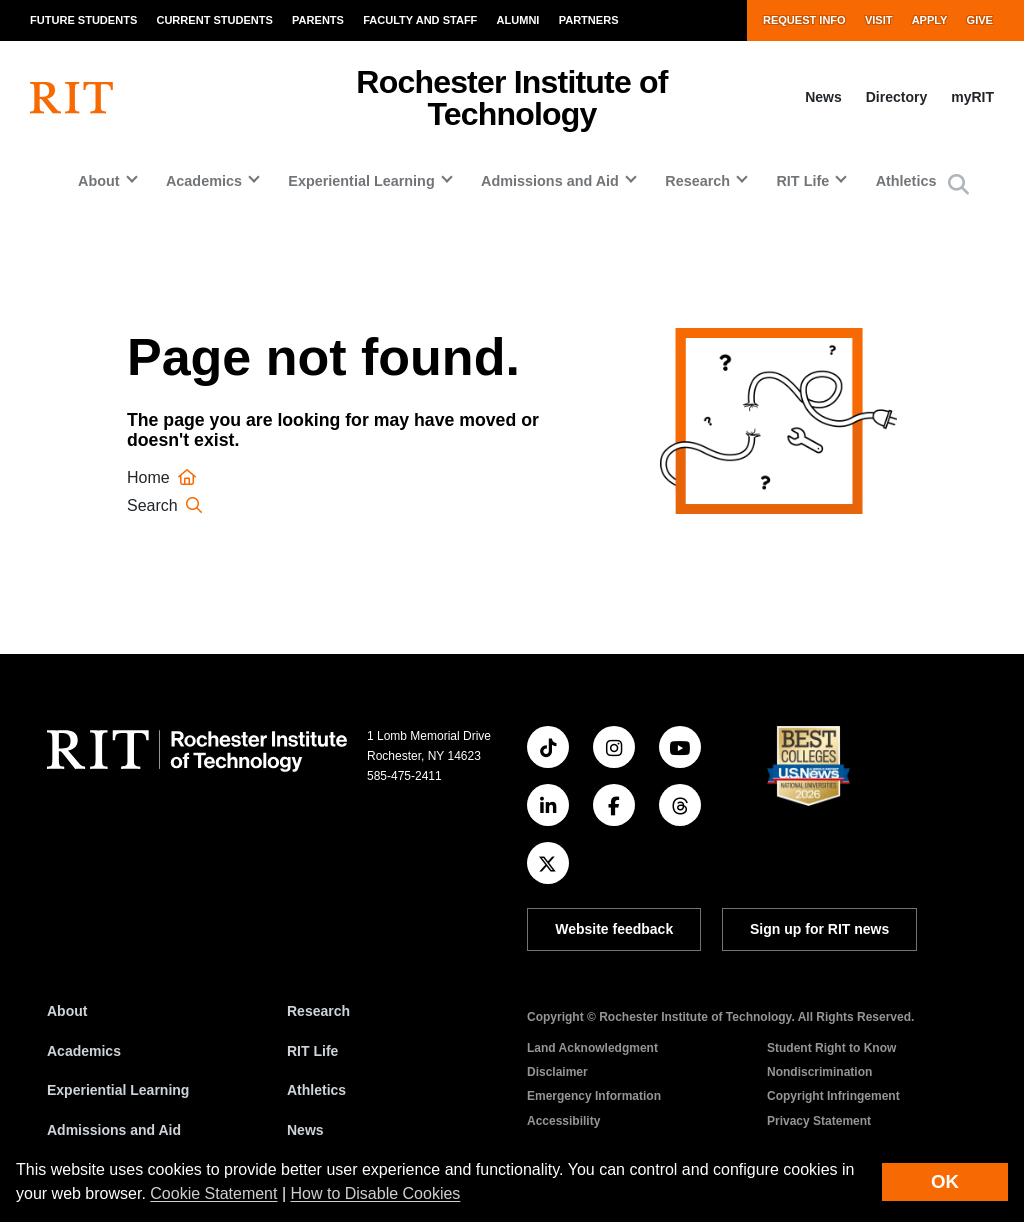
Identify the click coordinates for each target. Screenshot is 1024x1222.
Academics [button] (204, 181)
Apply (930, 20)
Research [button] (697, 181)
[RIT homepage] (71, 98)
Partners (589, 20)
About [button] (99, 181)
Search (167, 505)
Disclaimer (557, 1072)
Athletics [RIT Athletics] (316, 1090)
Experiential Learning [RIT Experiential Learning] (118, 1090)
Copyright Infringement (833, 1096)
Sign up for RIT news (819, 929)
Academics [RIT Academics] (84, 1051)
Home (164, 477)
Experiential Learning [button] (361, 181)
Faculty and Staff (420, 20)
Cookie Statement (213, 1193)
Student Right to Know (831, 1048)
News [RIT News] (305, 1130)
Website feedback (614, 929)
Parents (318, 20)
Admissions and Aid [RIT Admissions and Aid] (114, 1130)
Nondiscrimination (819, 1072)
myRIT (972, 97)
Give (980, 20)
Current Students (214, 20)
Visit (879, 20)
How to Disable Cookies (376, 1193)
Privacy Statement (819, 1121)
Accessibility (563, 1121)
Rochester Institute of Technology (511, 98)
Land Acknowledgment (592, 1048)
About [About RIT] (67, 1011)
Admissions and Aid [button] (550, 181)
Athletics (906, 181)
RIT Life (312, 1051)
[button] (958, 185)
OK (945, 1181)
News (823, 97)
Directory (896, 97)
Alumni (518, 20)
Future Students (83, 20)
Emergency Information (594, 1096)
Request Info (804, 20)
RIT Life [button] (802, 181)
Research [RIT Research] (318, 1011)
